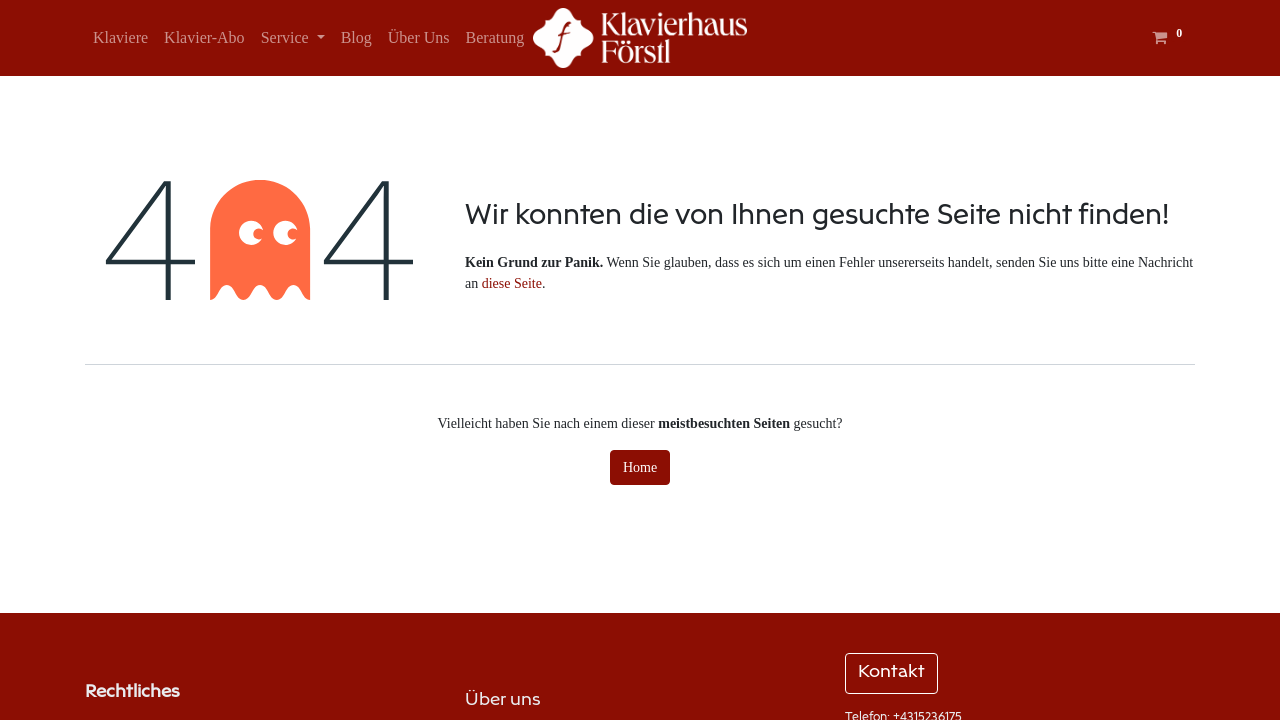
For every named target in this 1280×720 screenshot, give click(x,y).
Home (640, 467)
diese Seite (512, 283)
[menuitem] (120, 38)
